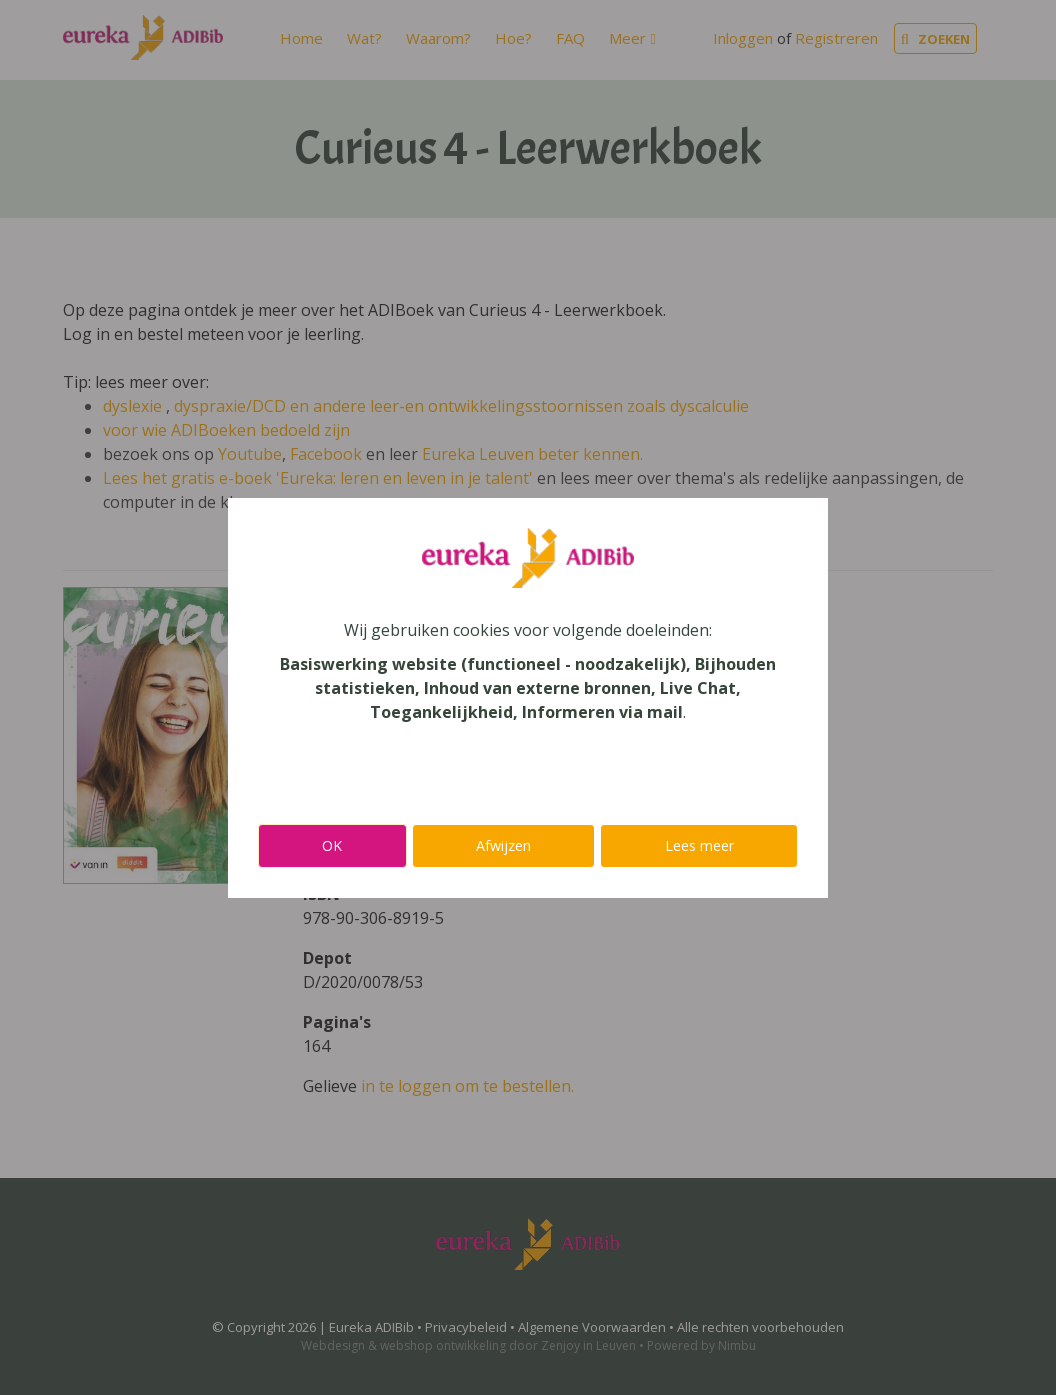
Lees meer (699, 845)
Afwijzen (503, 845)
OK (332, 845)
